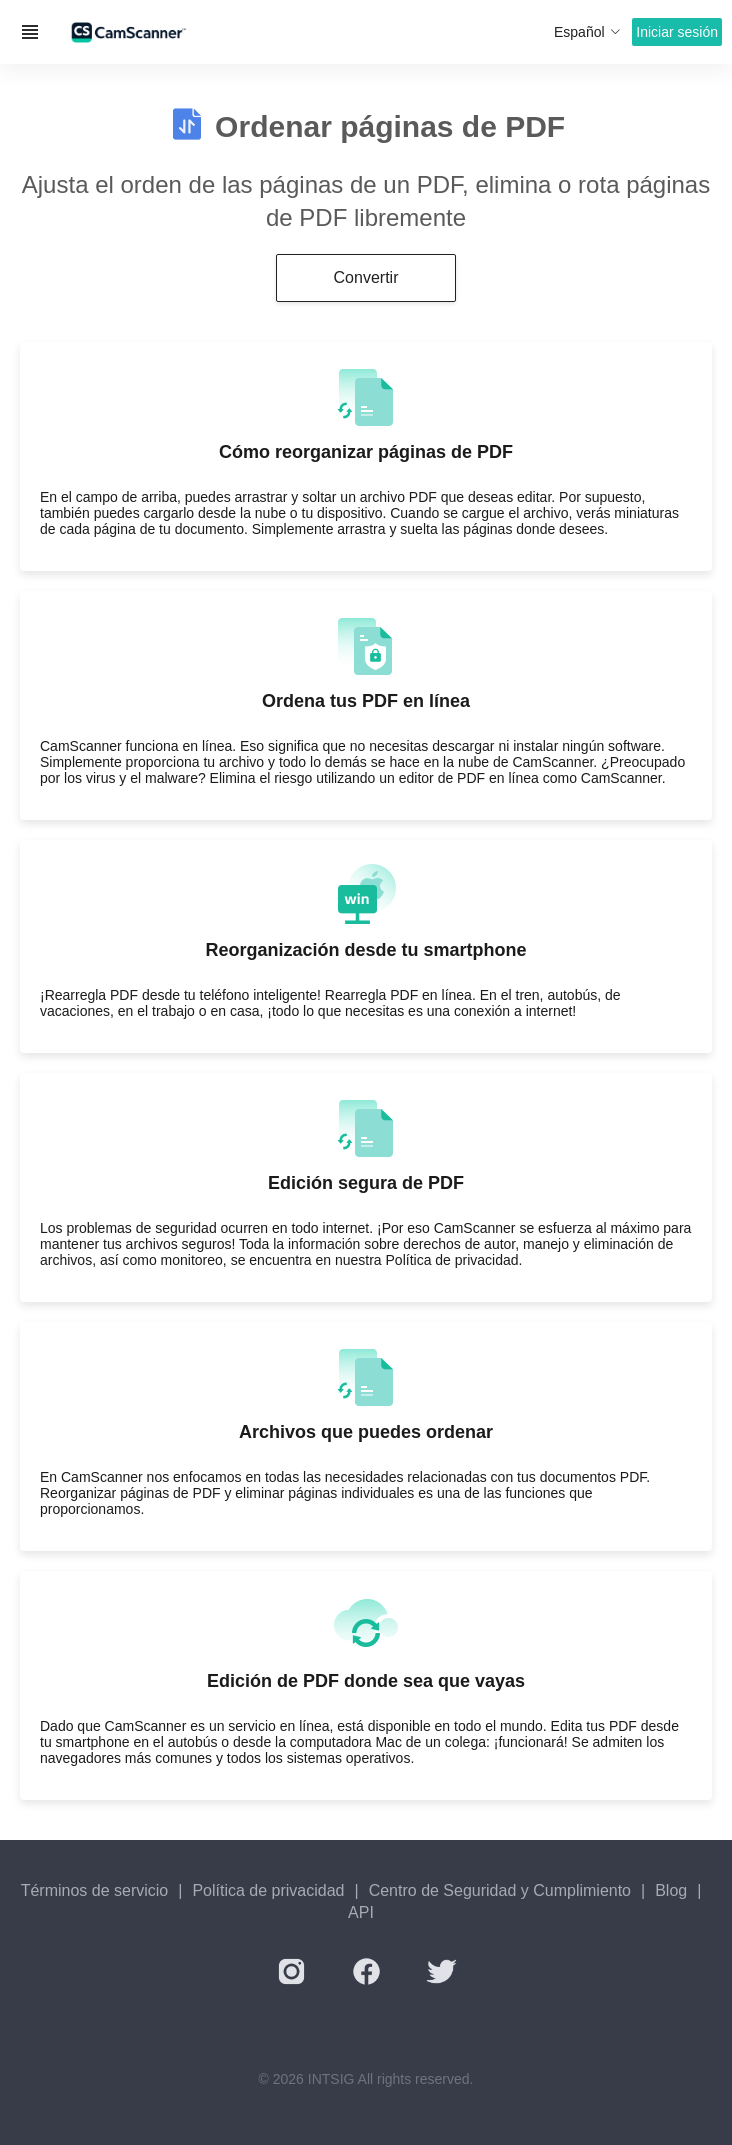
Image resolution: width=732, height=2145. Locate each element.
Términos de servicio (95, 1890)
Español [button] (587, 32)
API (361, 1912)
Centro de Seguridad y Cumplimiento (500, 1890)
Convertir (366, 277)
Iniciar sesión (677, 32)
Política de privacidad (268, 1890)
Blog (671, 1890)
